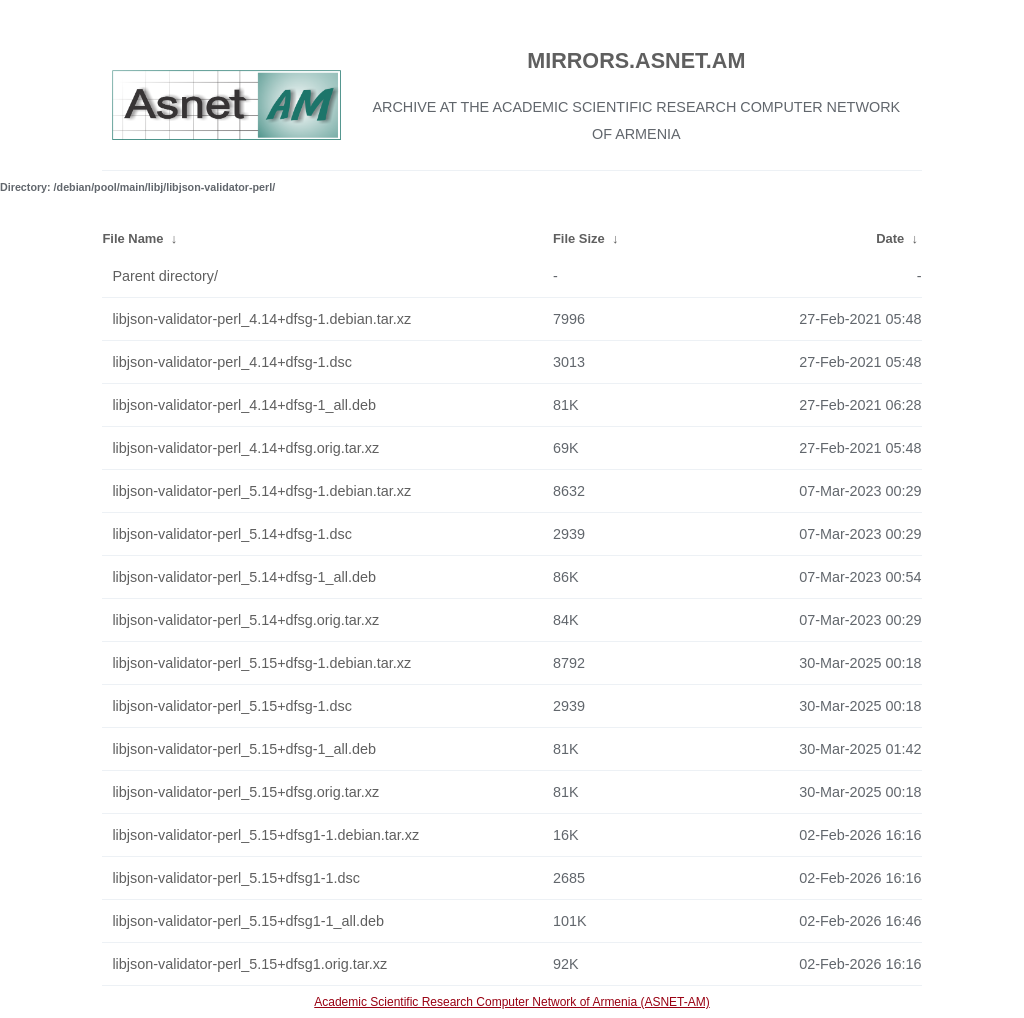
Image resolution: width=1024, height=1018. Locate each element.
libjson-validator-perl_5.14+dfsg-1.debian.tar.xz (261, 491)
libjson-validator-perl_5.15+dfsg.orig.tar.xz (245, 792)
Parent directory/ (165, 276)
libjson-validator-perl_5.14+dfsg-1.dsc (232, 534)
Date (890, 238)
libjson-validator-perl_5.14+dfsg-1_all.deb (244, 577)
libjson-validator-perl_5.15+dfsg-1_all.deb (244, 749)
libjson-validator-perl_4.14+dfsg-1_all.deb (244, 405)
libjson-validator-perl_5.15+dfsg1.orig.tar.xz (249, 964)
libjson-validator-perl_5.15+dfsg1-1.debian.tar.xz (265, 835)
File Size (579, 238)
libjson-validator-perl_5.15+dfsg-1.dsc (232, 706)
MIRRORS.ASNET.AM (636, 60)
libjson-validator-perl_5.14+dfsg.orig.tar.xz (245, 620)
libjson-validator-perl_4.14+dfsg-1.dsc (232, 362)
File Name (132, 238)
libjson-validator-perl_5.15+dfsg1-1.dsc (236, 878)
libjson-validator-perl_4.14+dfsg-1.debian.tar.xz (261, 319)
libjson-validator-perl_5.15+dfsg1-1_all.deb (248, 921)
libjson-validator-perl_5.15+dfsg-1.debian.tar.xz (261, 663)
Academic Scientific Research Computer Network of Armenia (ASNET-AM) (511, 1002)
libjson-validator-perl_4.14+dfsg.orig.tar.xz (245, 448)
